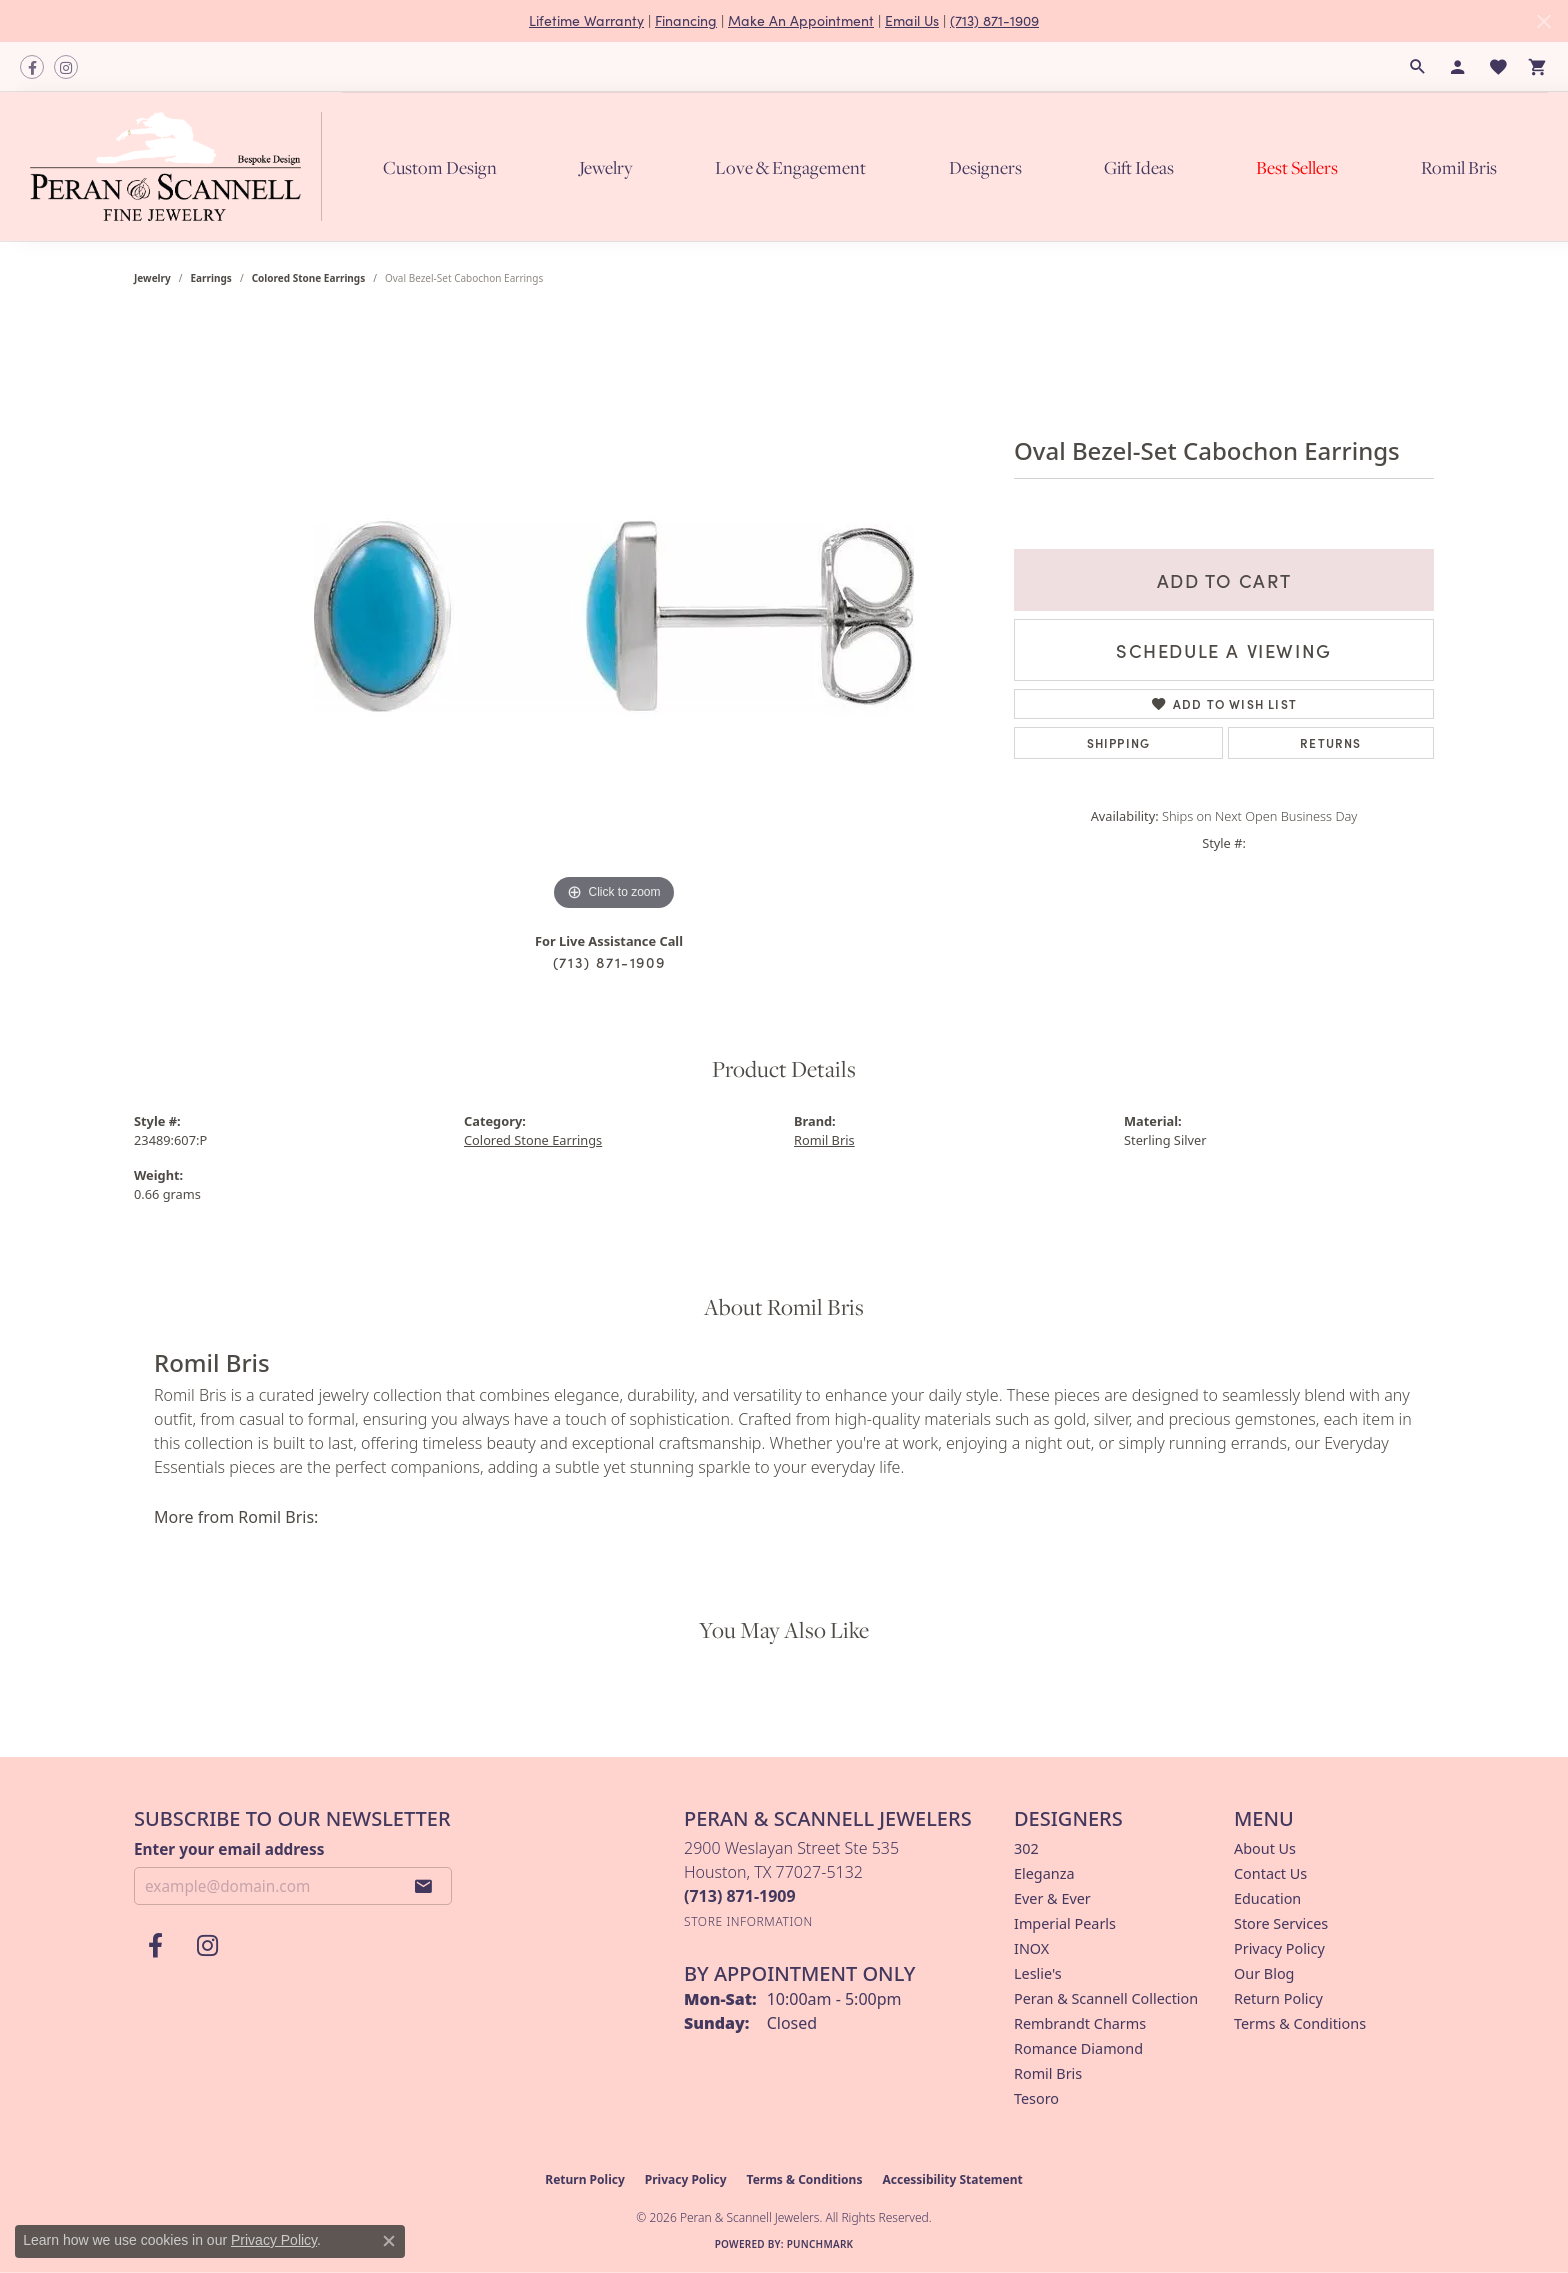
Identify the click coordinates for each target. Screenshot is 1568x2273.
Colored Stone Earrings (309, 278)
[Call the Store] (740, 1896)
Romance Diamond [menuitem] (1078, 2048)
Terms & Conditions (1300, 2023)
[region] (614, 616)
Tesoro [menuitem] (1036, 2098)
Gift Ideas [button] (1139, 167)
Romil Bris (1459, 167)
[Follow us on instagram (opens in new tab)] (66, 67)
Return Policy (1278, 1998)
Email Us (912, 20)
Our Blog (1264, 1973)
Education (1267, 1898)
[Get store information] (748, 1921)
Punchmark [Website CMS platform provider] (820, 2244)
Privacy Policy (1279, 1948)
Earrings (211, 278)
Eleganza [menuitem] (1044, 1873)
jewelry (152, 278)
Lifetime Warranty (586, 20)
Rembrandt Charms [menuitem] (1080, 2023)
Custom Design (440, 167)
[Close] (1543, 21)
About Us (1265, 1848)
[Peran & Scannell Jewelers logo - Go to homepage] (181, 166)
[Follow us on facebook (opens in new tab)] (32, 67)
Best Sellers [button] (1297, 167)
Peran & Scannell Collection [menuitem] (1106, 1998)
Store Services (1281, 1923)
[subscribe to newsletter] (424, 1886)
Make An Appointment (801, 20)
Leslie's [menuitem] (1038, 1973)
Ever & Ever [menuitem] (1052, 1898)
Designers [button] (985, 167)
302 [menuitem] (1026, 1848)
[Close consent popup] (389, 2241)
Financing (686, 20)
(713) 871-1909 (994, 20)
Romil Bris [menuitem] (1048, 2073)
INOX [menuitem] (1031, 1948)
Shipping (1119, 742)
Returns (1330, 742)
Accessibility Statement (952, 2179)
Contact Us (1270, 1873)
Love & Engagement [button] (790, 167)
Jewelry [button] (606, 167)
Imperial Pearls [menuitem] (1065, 1923)
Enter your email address (229, 1849)
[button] (1418, 67)
